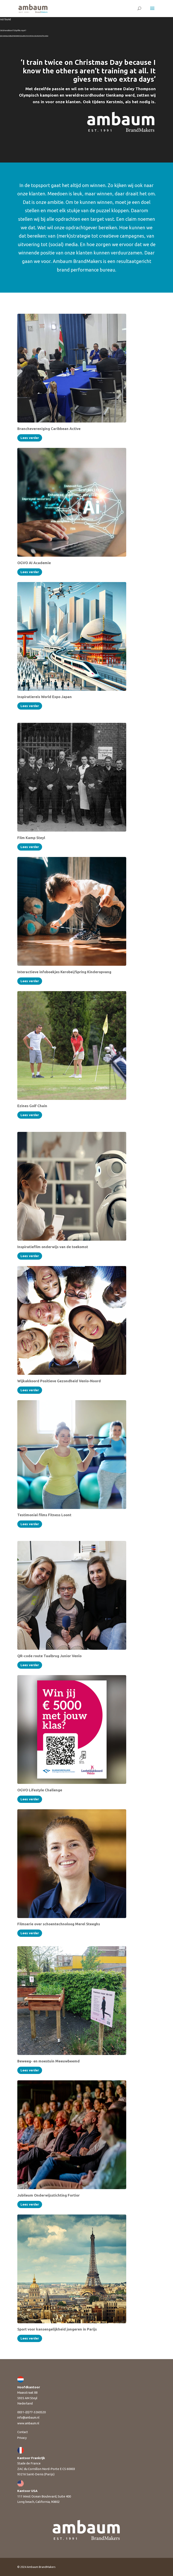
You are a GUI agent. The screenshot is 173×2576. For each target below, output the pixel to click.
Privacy (22, 2438)
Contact (22, 2432)
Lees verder (30, 438)
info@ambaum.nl (28, 2417)
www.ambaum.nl (28, 2423)
